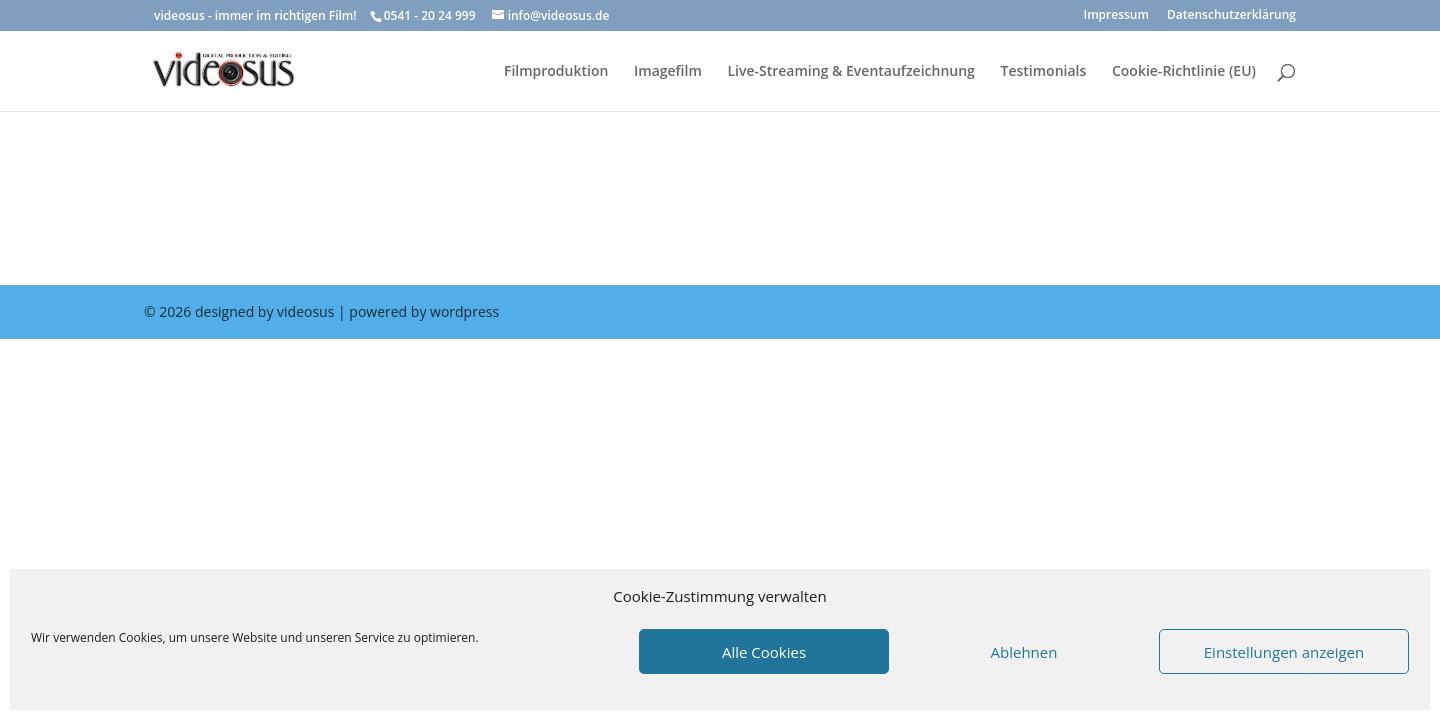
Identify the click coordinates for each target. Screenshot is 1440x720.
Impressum (1116, 16)
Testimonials (1044, 72)
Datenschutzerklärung (1231, 16)
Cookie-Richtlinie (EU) (1184, 72)
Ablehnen (1024, 652)
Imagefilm (668, 72)
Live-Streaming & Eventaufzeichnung (850, 72)
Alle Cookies (764, 652)
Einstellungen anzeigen (1284, 652)
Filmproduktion (556, 72)
